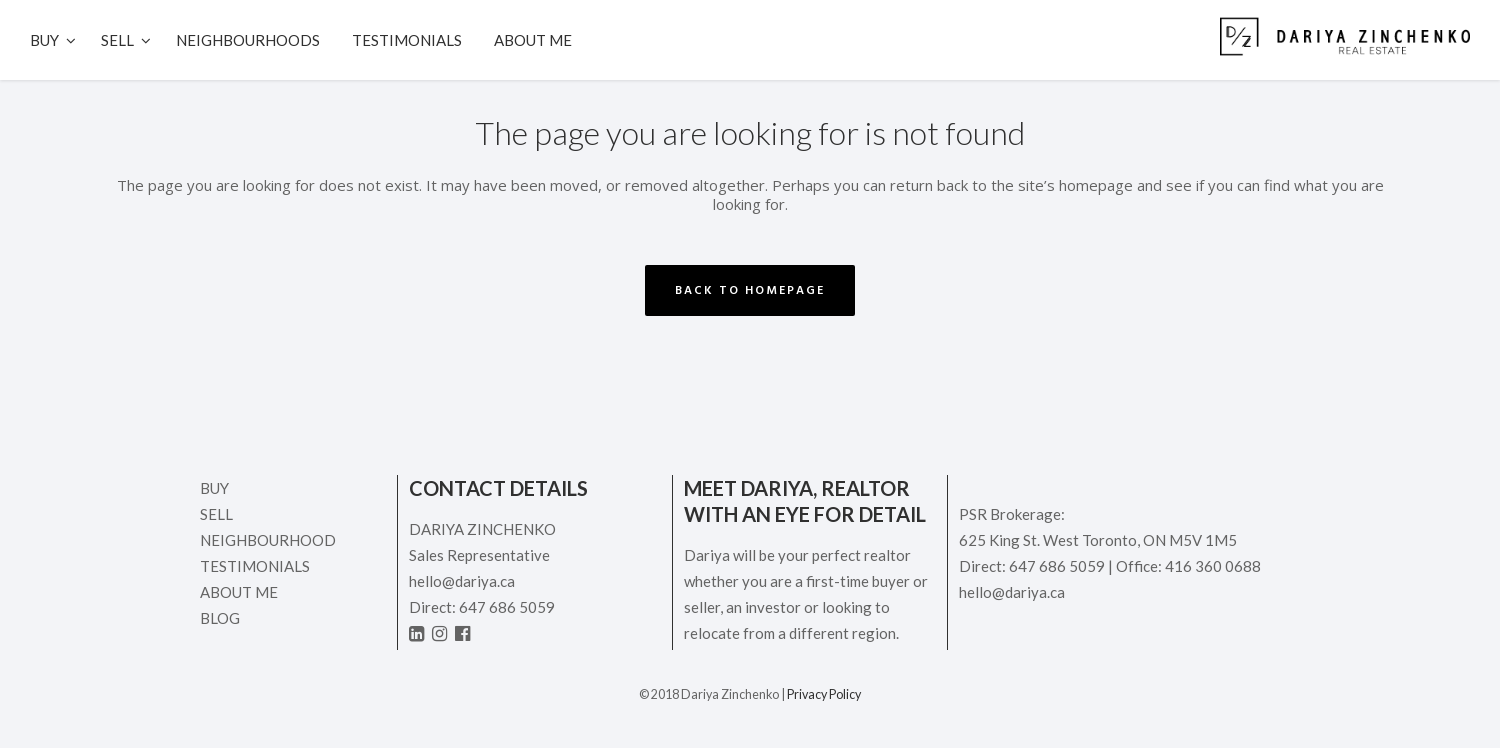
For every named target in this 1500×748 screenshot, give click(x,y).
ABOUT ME (239, 592)
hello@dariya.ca (462, 581)
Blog (220, 618)
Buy (214, 488)
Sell (216, 514)
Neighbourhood (268, 540)
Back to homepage (750, 290)
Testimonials (255, 566)
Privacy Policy (824, 694)
